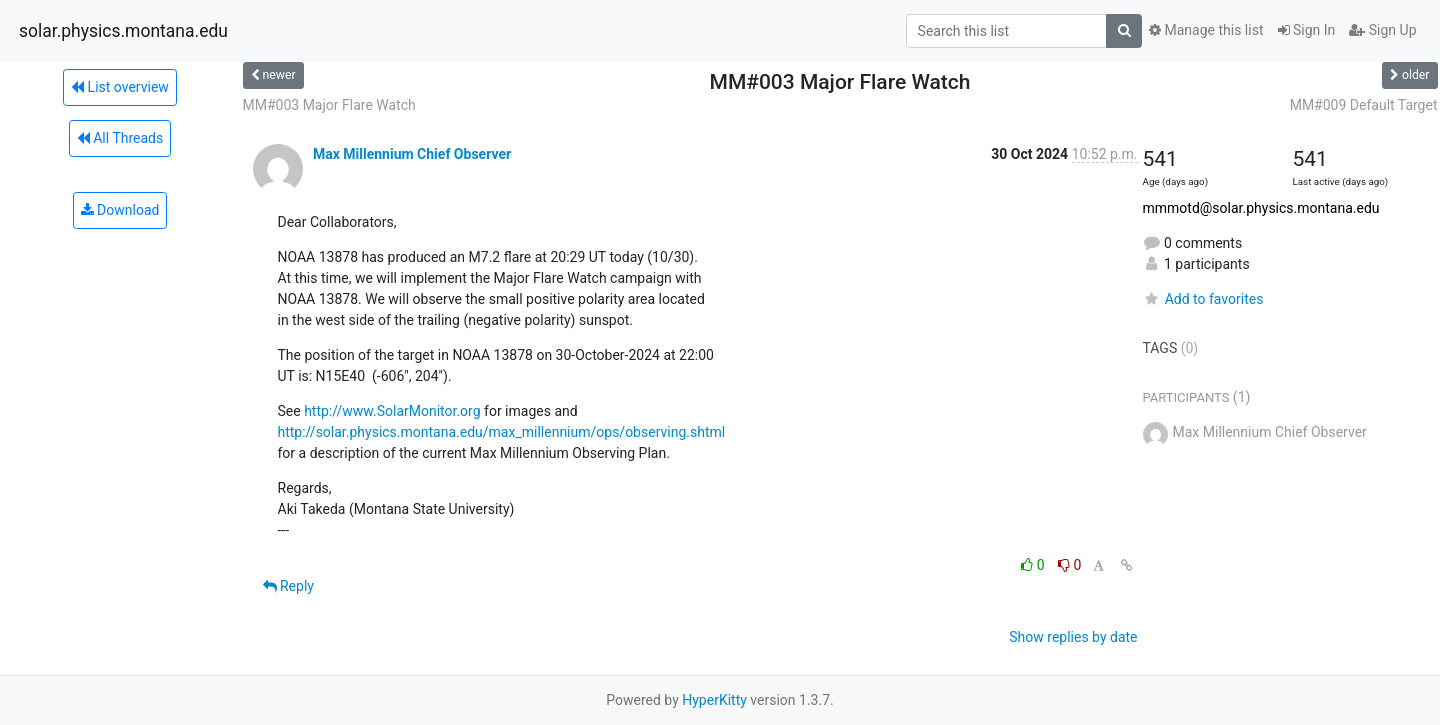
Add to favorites (1203, 299)
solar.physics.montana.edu (123, 31)
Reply (288, 586)
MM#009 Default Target (1364, 105)
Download (120, 210)
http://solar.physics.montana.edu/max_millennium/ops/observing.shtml (502, 432)
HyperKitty (714, 700)
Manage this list (1206, 30)
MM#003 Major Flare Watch (329, 105)
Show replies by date (1073, 637)
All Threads (120, 138)
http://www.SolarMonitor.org (392, 411)
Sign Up (1382, 30)
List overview (120, 87)
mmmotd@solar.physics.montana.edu (1261, 208)
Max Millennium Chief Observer (412, 154)
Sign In (1307, 30)
